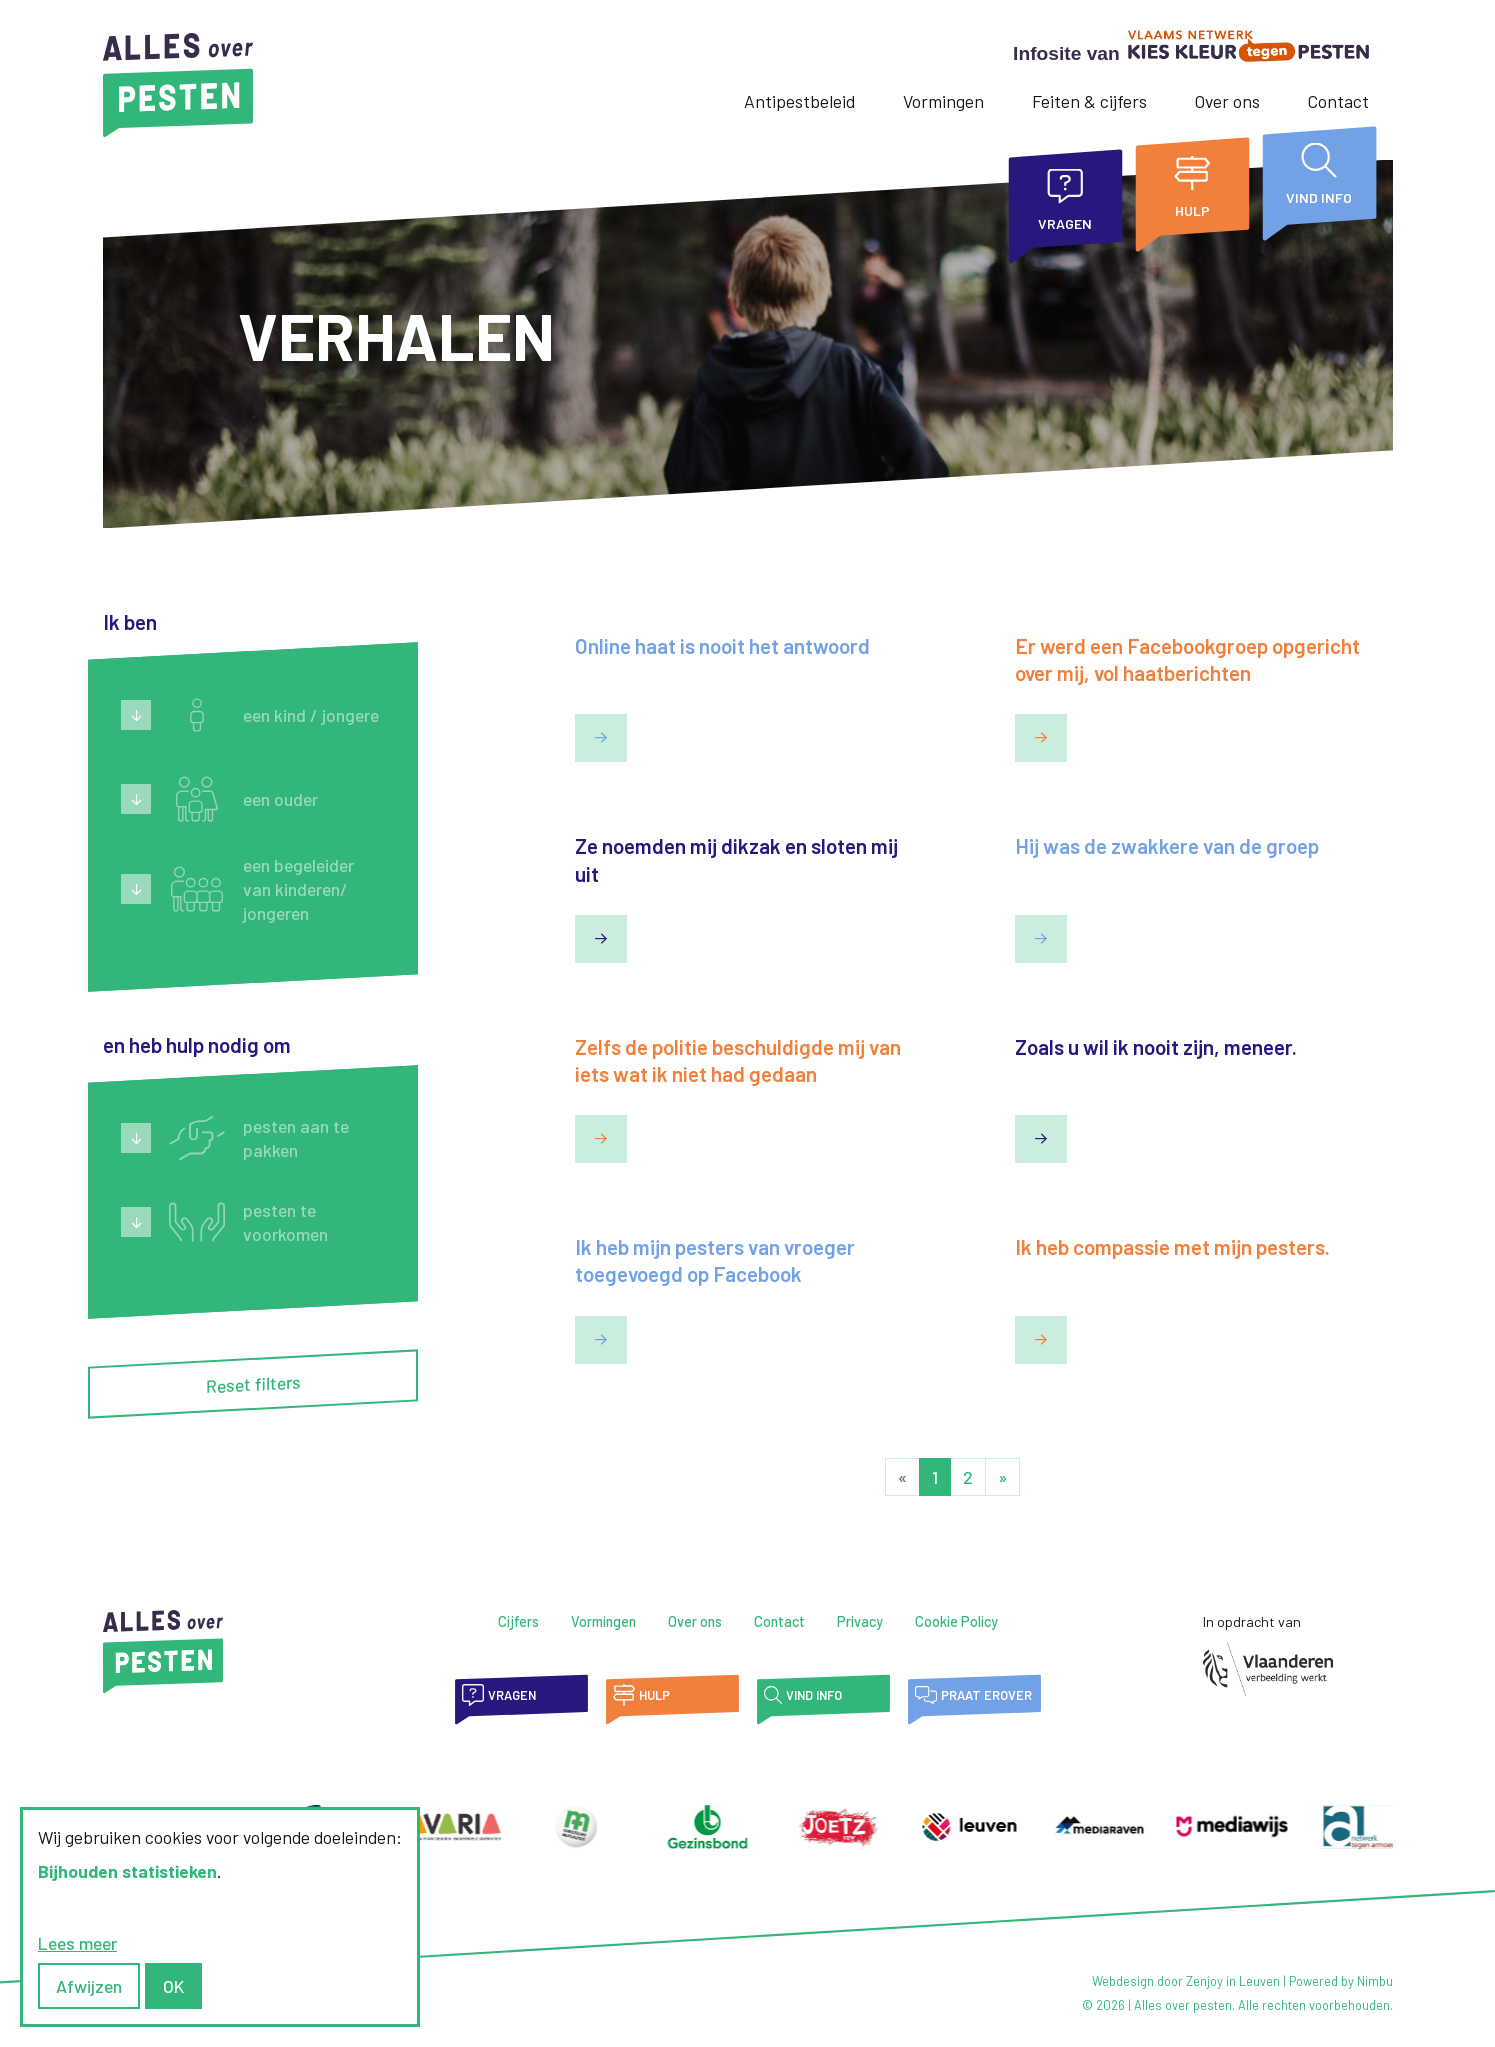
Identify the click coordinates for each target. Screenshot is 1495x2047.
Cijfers (518, 1621)
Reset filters (252, 1384)
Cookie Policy (956, 1621)
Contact (1338, 101)
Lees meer (77, 1943)
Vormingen (943, 101)
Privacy (860, 1621)
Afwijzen (89, 1986)
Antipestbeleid (799, 101)
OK (173, 1986)
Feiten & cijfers (1089, 101)
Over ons (1227, 101)
